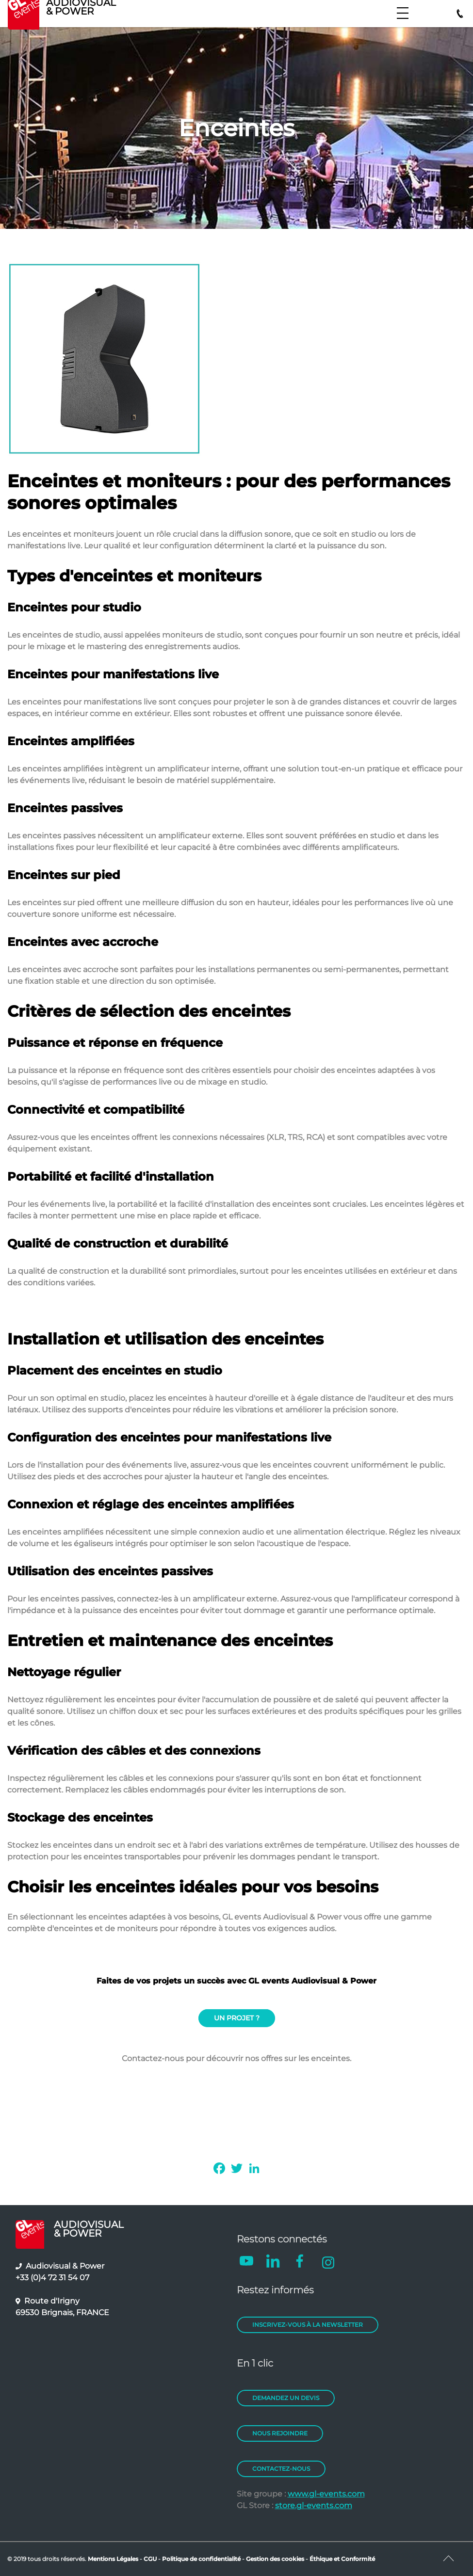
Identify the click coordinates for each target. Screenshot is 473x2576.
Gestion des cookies (275, 2558)
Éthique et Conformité (342, 2558)
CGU (151, 2558)
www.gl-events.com (326, 2493)
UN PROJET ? (237, 2018)
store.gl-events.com (313, 2505)
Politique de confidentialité (201, 2558)
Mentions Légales (113, 2558)
